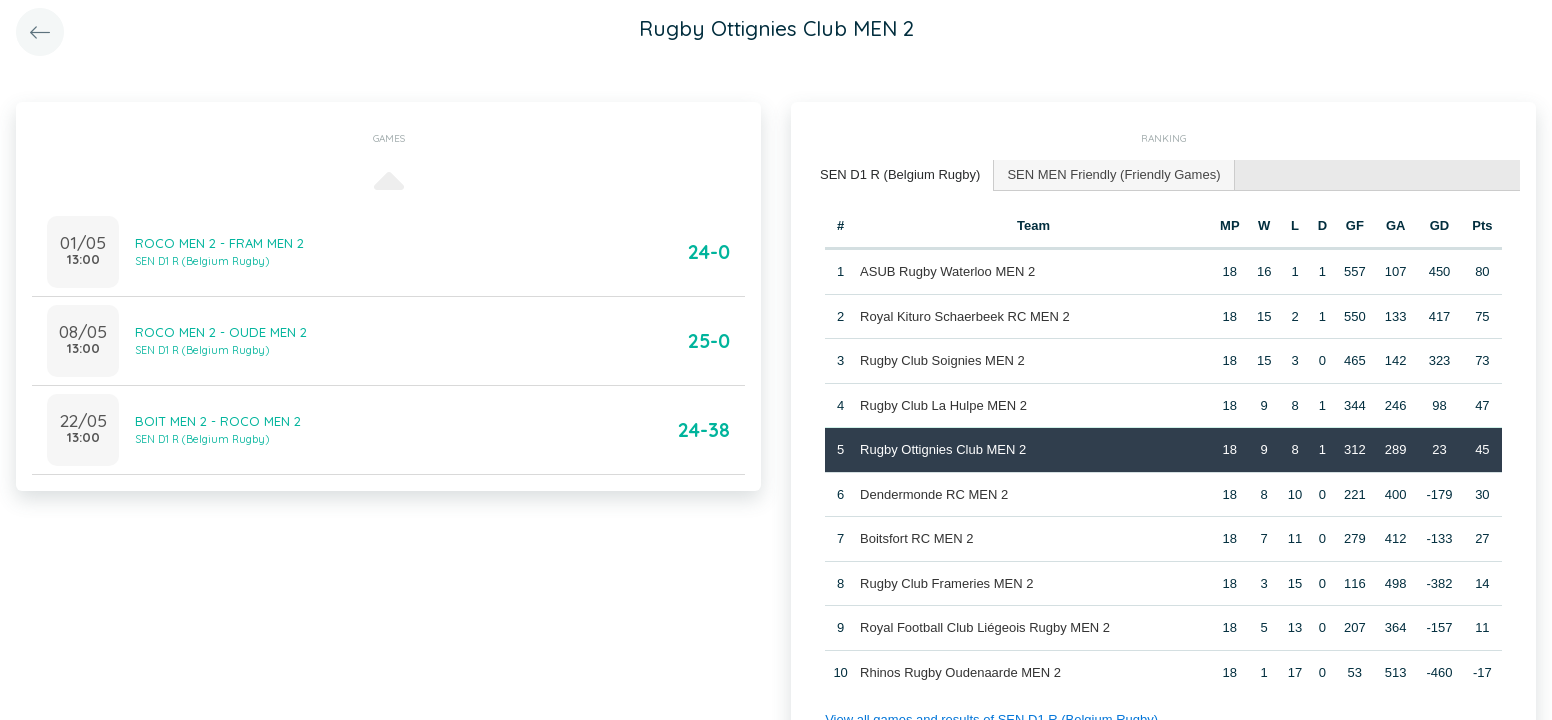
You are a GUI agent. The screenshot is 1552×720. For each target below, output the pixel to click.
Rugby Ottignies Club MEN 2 (943, 449)
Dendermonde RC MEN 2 (934, 494)
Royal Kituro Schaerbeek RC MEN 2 (965, 316)
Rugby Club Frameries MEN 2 (946, 583)
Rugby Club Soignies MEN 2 (942, 360)
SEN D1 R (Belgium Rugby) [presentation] (900, 174)
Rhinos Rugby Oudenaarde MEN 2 (960, 672)
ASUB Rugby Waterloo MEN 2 (947, 271)
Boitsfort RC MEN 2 (916, 538)
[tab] (900, 175)
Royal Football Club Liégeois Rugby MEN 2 (985, 627)
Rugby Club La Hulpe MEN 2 (943, 405)
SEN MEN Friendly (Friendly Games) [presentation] (1113, 174)
